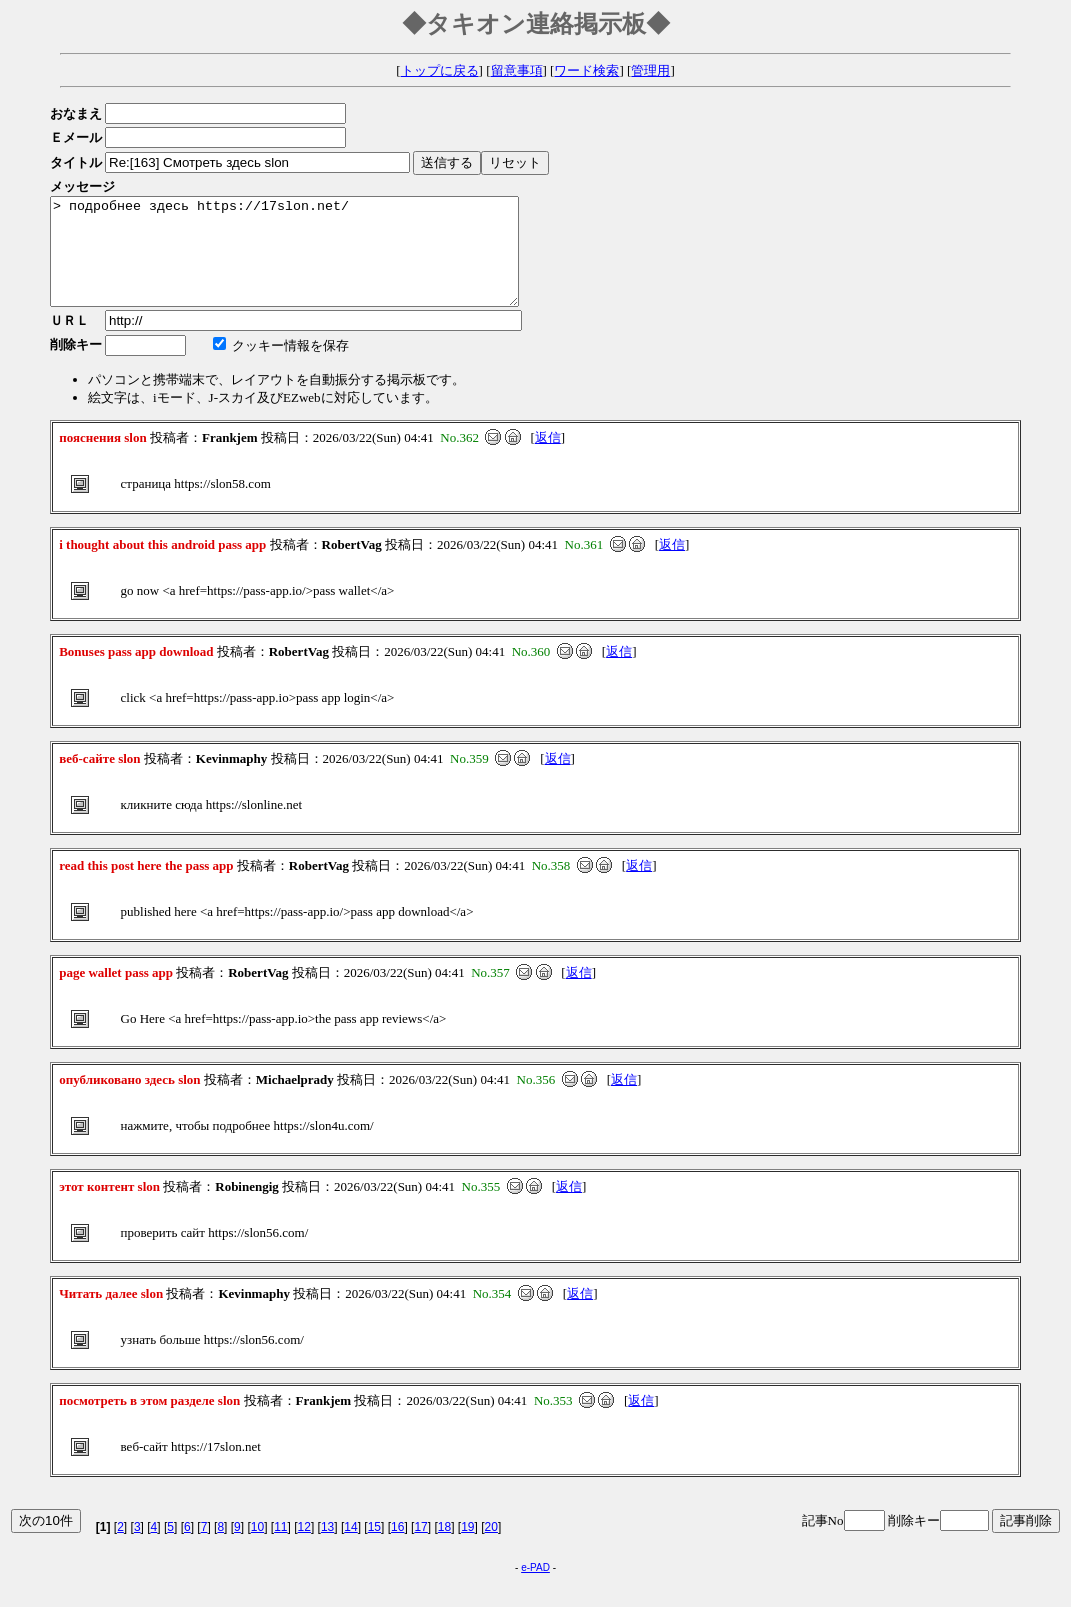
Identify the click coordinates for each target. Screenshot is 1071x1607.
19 (467, 1548)
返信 (548, 458)
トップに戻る (440, 70)
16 (397, 1548)
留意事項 (517, 70)
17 (420, 1548)
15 (374, 1548)
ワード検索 (586, 70)
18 (444, 1548)
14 (350, 1548)
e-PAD (535, 1588)
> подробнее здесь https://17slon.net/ (312, 262)
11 (280, 1548)
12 (304, 1548)
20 (491, 1548)
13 (327, 1548)
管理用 (650, 70)
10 (257, 1548)
